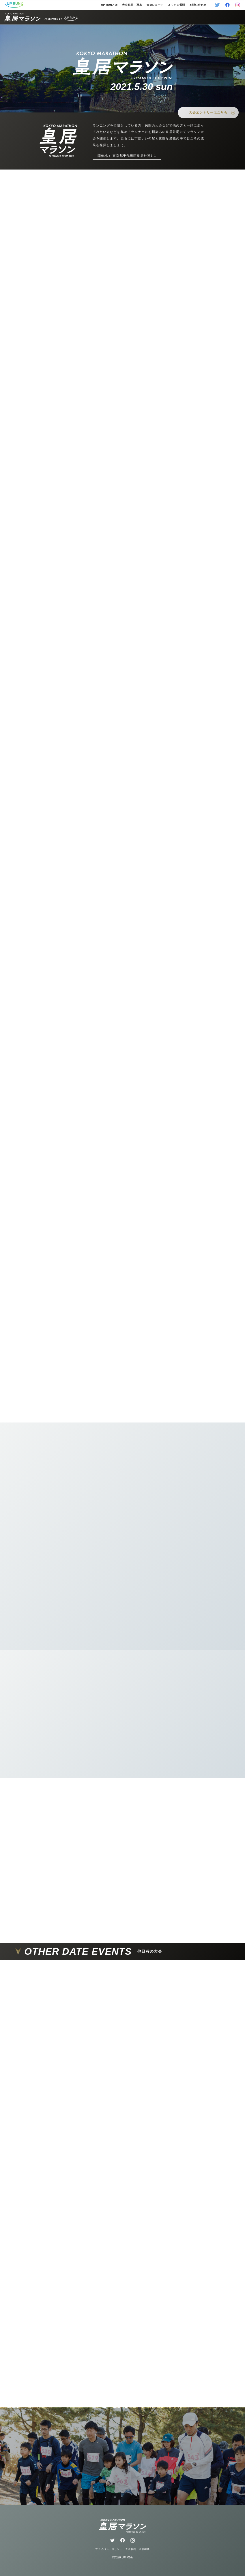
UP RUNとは (109, 4)
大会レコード (155, 4)
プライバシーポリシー (108, 2549)
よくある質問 (176, 4)
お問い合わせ (198, 4)
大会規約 (130, 2549)
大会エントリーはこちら (212, 112)
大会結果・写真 (132, 4)
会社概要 (144, 2549)
